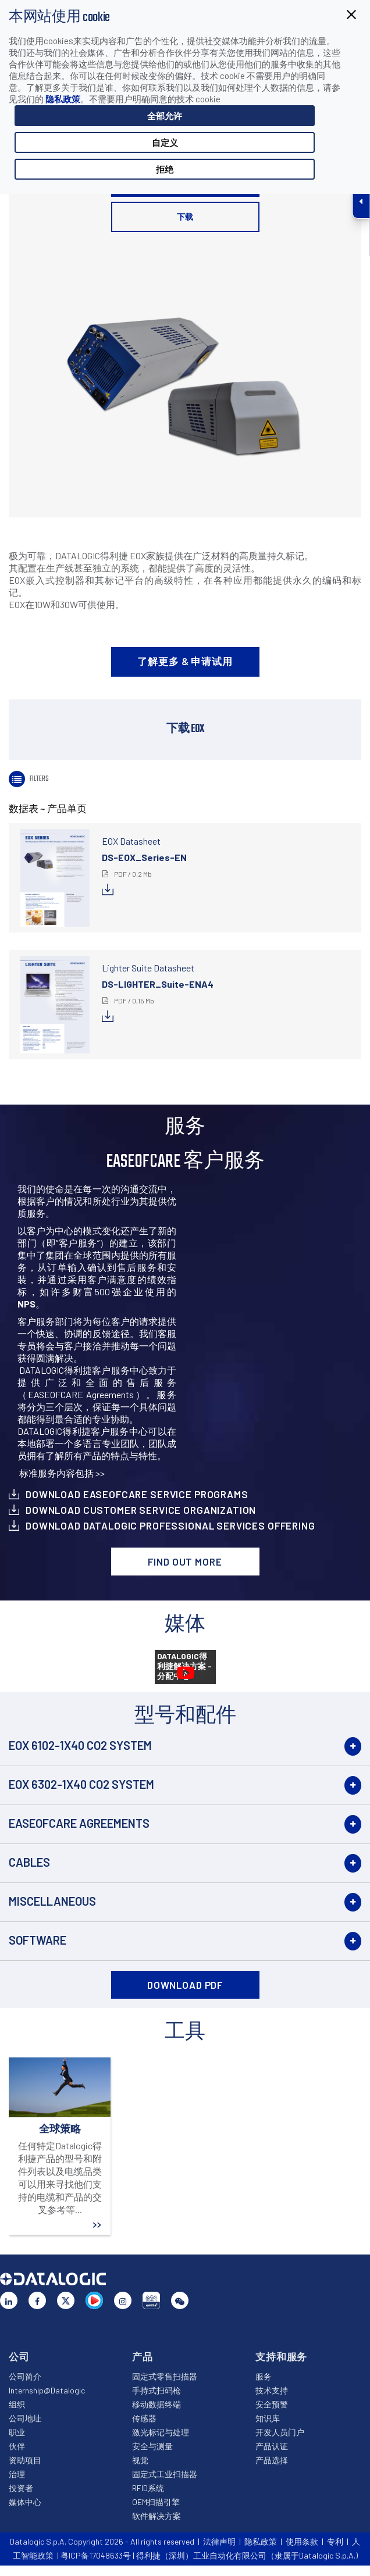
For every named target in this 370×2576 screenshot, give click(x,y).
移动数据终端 (156, 2404)
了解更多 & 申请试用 (184, 661)
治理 (17, 2474)
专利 (335, 2541)
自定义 (165, 142)
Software (37, 1940)
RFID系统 (148, 2488)
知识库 (267, 2418)
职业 (17, 2432)
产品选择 (271, 2460)
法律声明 (219, 2541)
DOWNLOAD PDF (185, 1985)
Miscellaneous (52, 1901)
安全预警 (271, 2404)
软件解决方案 (156, 2516)
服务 (263, 2376)
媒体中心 (25, 2502)
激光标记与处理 (160, 2432)
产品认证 (271, 2446)
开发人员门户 (279, 2432)
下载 (185, 216)
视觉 (140, 2460)
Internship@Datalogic (47, 2390)
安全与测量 (152, 2446)
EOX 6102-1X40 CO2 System (80, 1745)
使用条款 (302, 2541)
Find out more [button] (185, 1561)
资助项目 (25, 2460)
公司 (19, 2356)
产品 (142, 2356)
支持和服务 (281, 2356)
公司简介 (25, 2376)
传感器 (144, 2418)
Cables (29, 1862)
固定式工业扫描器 (164, 2474)
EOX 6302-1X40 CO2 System (81, 1784)
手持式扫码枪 (156, 2390)
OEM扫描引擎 (156, 2502)
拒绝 (164, 169)
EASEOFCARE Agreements (79, 1823)
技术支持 (271, 2390)
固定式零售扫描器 (164, 2376)
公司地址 (25, 2418)
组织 (17, 2404)
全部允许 (164, 115)
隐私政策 (62, 99)
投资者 (21, 2488)
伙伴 (17, 2446)
